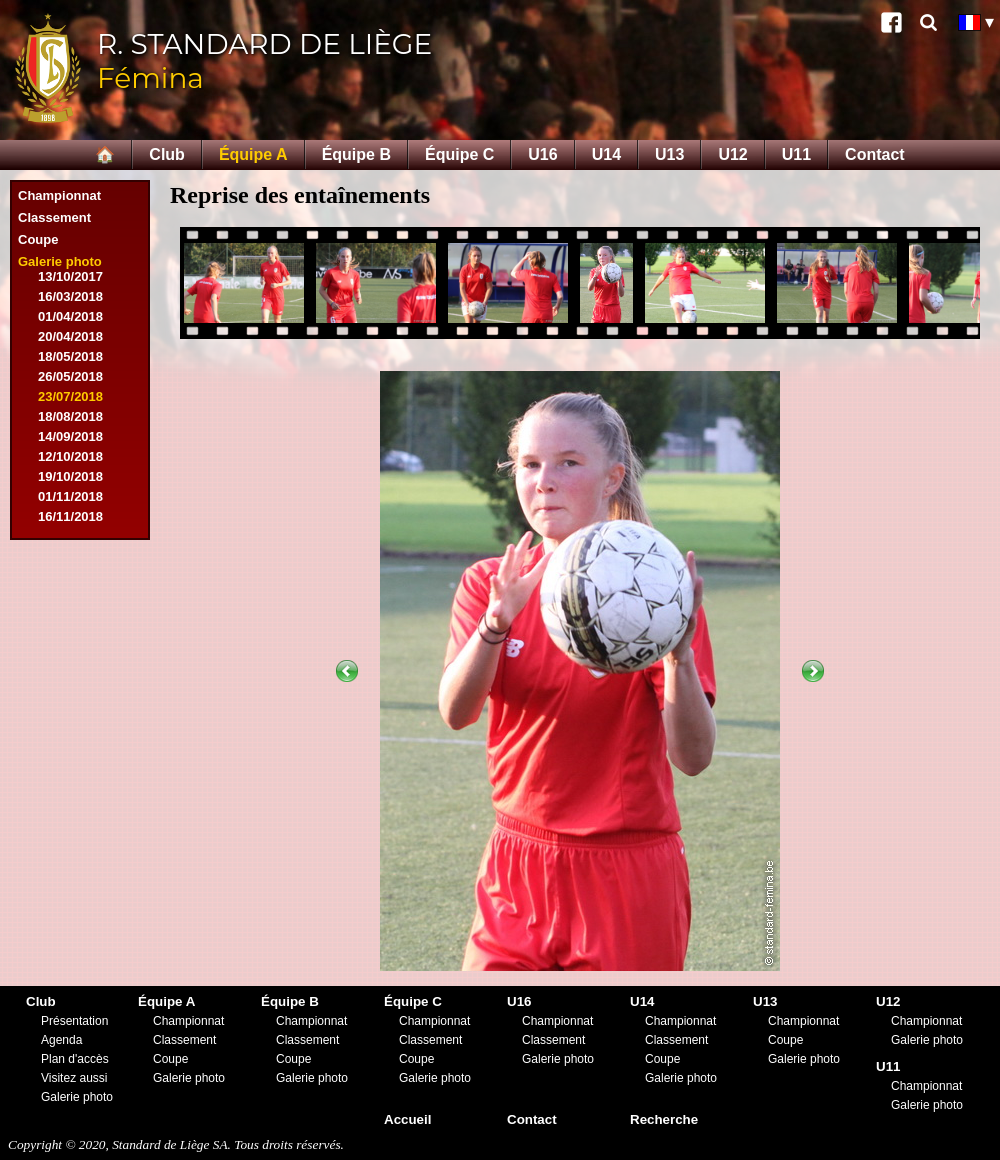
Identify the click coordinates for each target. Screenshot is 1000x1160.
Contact (875, 154)
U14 (606, 154)
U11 (796, 154)
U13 (669, 154)
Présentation (74, 1021)
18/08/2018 (70, 416)
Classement (54, 217)
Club (167, 154)
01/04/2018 (70, 316)
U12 (732, 154)
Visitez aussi (74, 1078)
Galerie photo (60, 261)
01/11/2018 (70, 496)
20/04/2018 (70, 336)
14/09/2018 (70, 436)
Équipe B (356, 154)
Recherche (664, 1119)
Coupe (38, 239)
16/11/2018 (70, 516)
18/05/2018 (70, 356)
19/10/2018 (70, 476)
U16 (542, 154)
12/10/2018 (70, 456)
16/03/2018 (70, 296)
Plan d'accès (75, 1059)
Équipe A (253, 154)
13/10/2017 (70, 276)
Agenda (61, 1040)
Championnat (59, 195)
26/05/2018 (70, 376)
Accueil (407, 1119)
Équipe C (459, 154)
